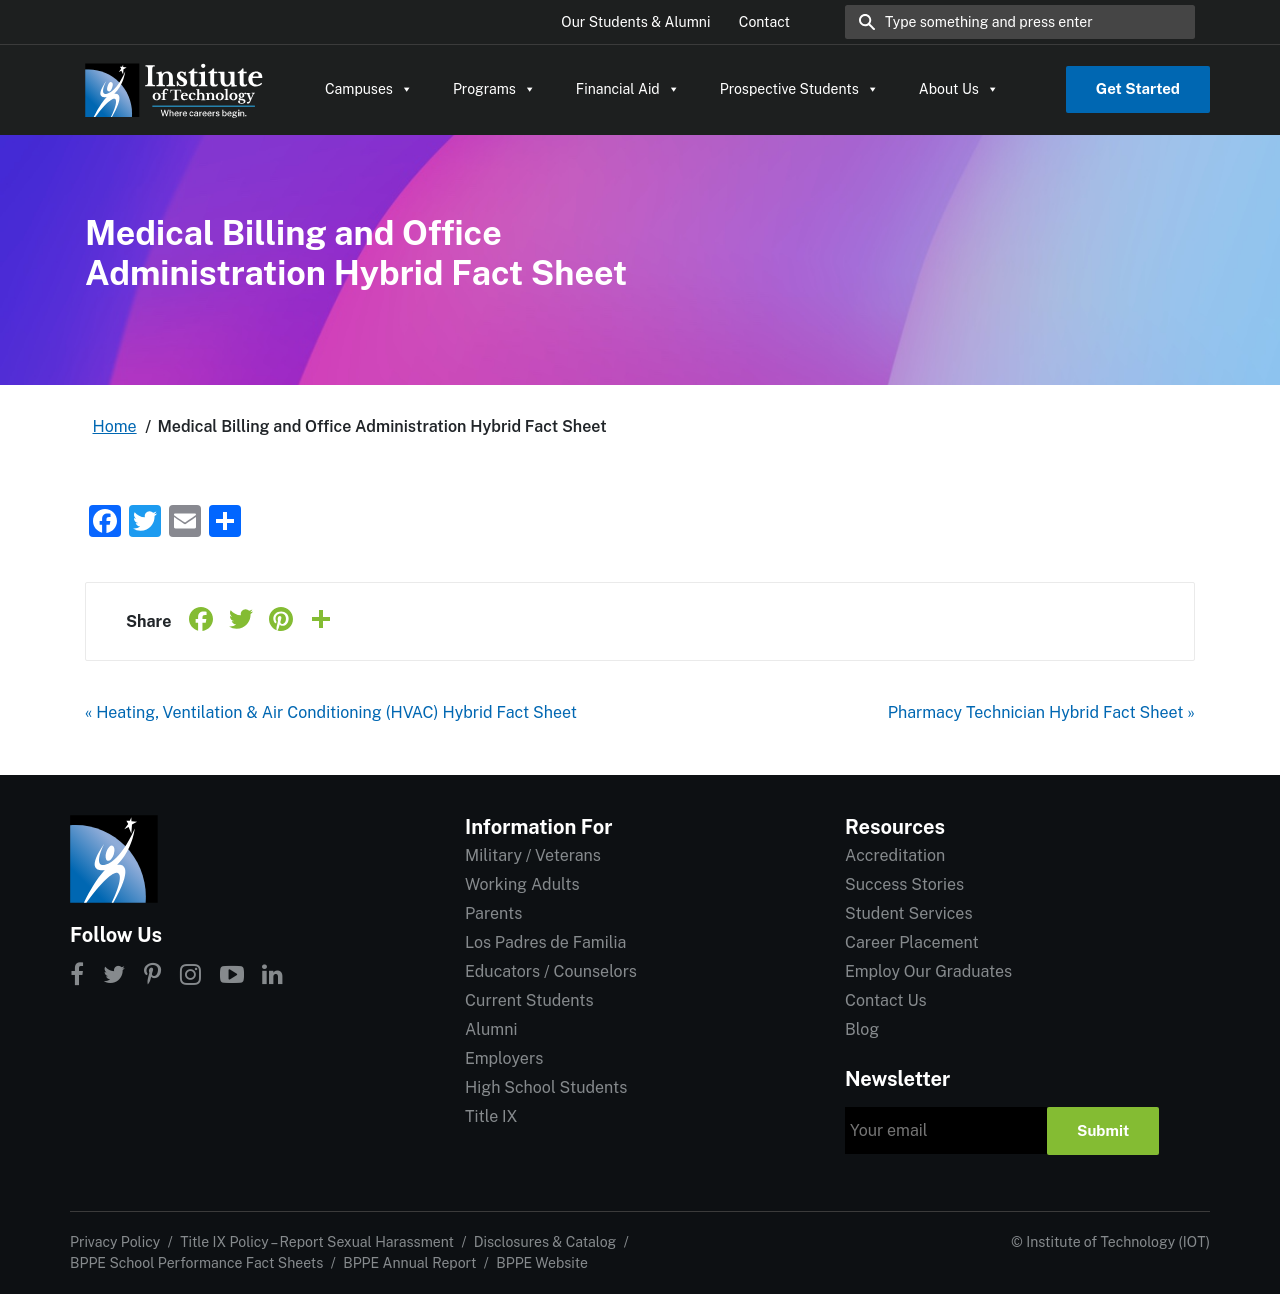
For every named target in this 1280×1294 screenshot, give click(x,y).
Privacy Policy (115, 1242)
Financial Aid (628, 89)
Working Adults (522, 884)
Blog (862, 1029)
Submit (1103, 1130)
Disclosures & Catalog (545, 1242)
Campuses (369, 89)
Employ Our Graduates (928, 971)
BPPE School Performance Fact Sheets (196, 1263)
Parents (493, 913)
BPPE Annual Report (409, 1263)
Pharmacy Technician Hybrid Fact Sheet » (1041, 712)
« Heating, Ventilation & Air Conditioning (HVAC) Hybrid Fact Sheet (331, 712)
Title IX (491, 1116)
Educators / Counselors (551, 971)
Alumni (491, 1029)
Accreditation (895, 855)
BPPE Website (542, 1263)
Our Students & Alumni (635, 22)
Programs (494, 89)
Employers (504, 1058)
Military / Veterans (533, 855)
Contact (764, 22)
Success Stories (904, 884)
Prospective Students (799, 89)
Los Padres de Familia (545, 942)
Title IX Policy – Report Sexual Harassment (317, 1242)
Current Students (529, 1000)
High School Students (546, 1087)
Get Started (1138, 88)
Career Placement (912, 942)
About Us (959, 89)
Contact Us (886, 1000)
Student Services (908, 913)
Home (115, 426)
